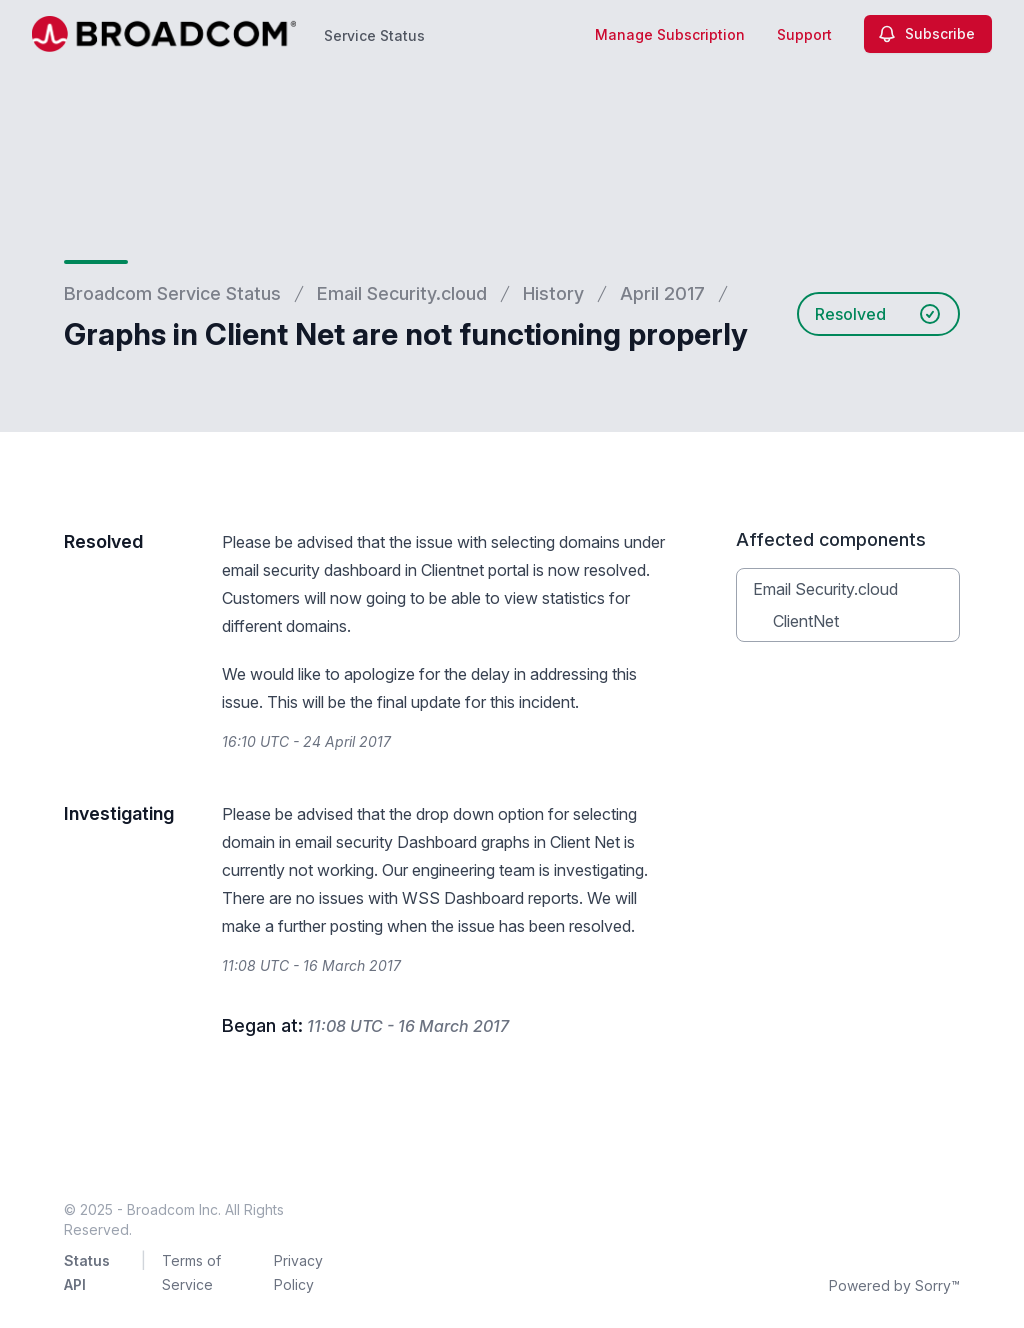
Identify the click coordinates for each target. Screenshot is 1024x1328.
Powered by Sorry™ (894, 1285)
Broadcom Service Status (172, 293)
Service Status (374, 35)
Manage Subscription (670, 34)
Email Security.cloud (402, 293)
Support (804, 34)
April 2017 (662, 293)
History (553, 293)
